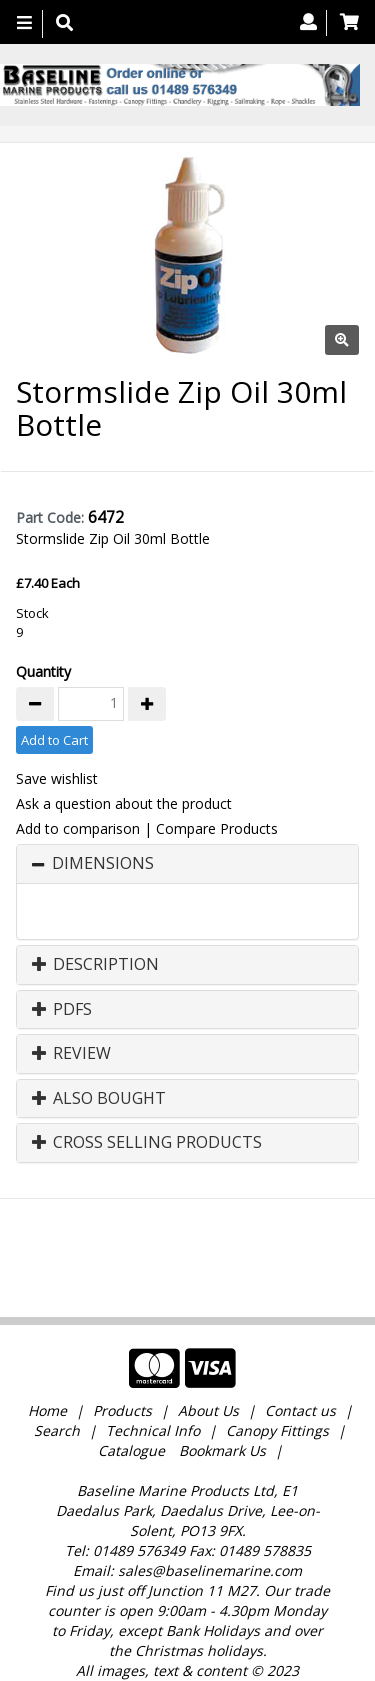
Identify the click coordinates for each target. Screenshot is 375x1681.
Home (49, 1344)
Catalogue (131, 1384)
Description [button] (95, 965)
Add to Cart (54, 740)
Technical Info (153, 1364)
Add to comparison (78, 828)
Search (59, 1364)
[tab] (187, 864)
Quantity (43, 671)
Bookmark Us (222, 1384)
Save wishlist (57, 778)
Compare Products (217, 828)
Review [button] (71, 1054)
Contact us (300, 1344)
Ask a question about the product (124, 803)
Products (122, 1344)
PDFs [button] (62, 1010)
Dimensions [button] (103, 864)
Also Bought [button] (99, 1099)
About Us (208, 1344)
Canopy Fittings (277, 1364)
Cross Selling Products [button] (147, 1143)
